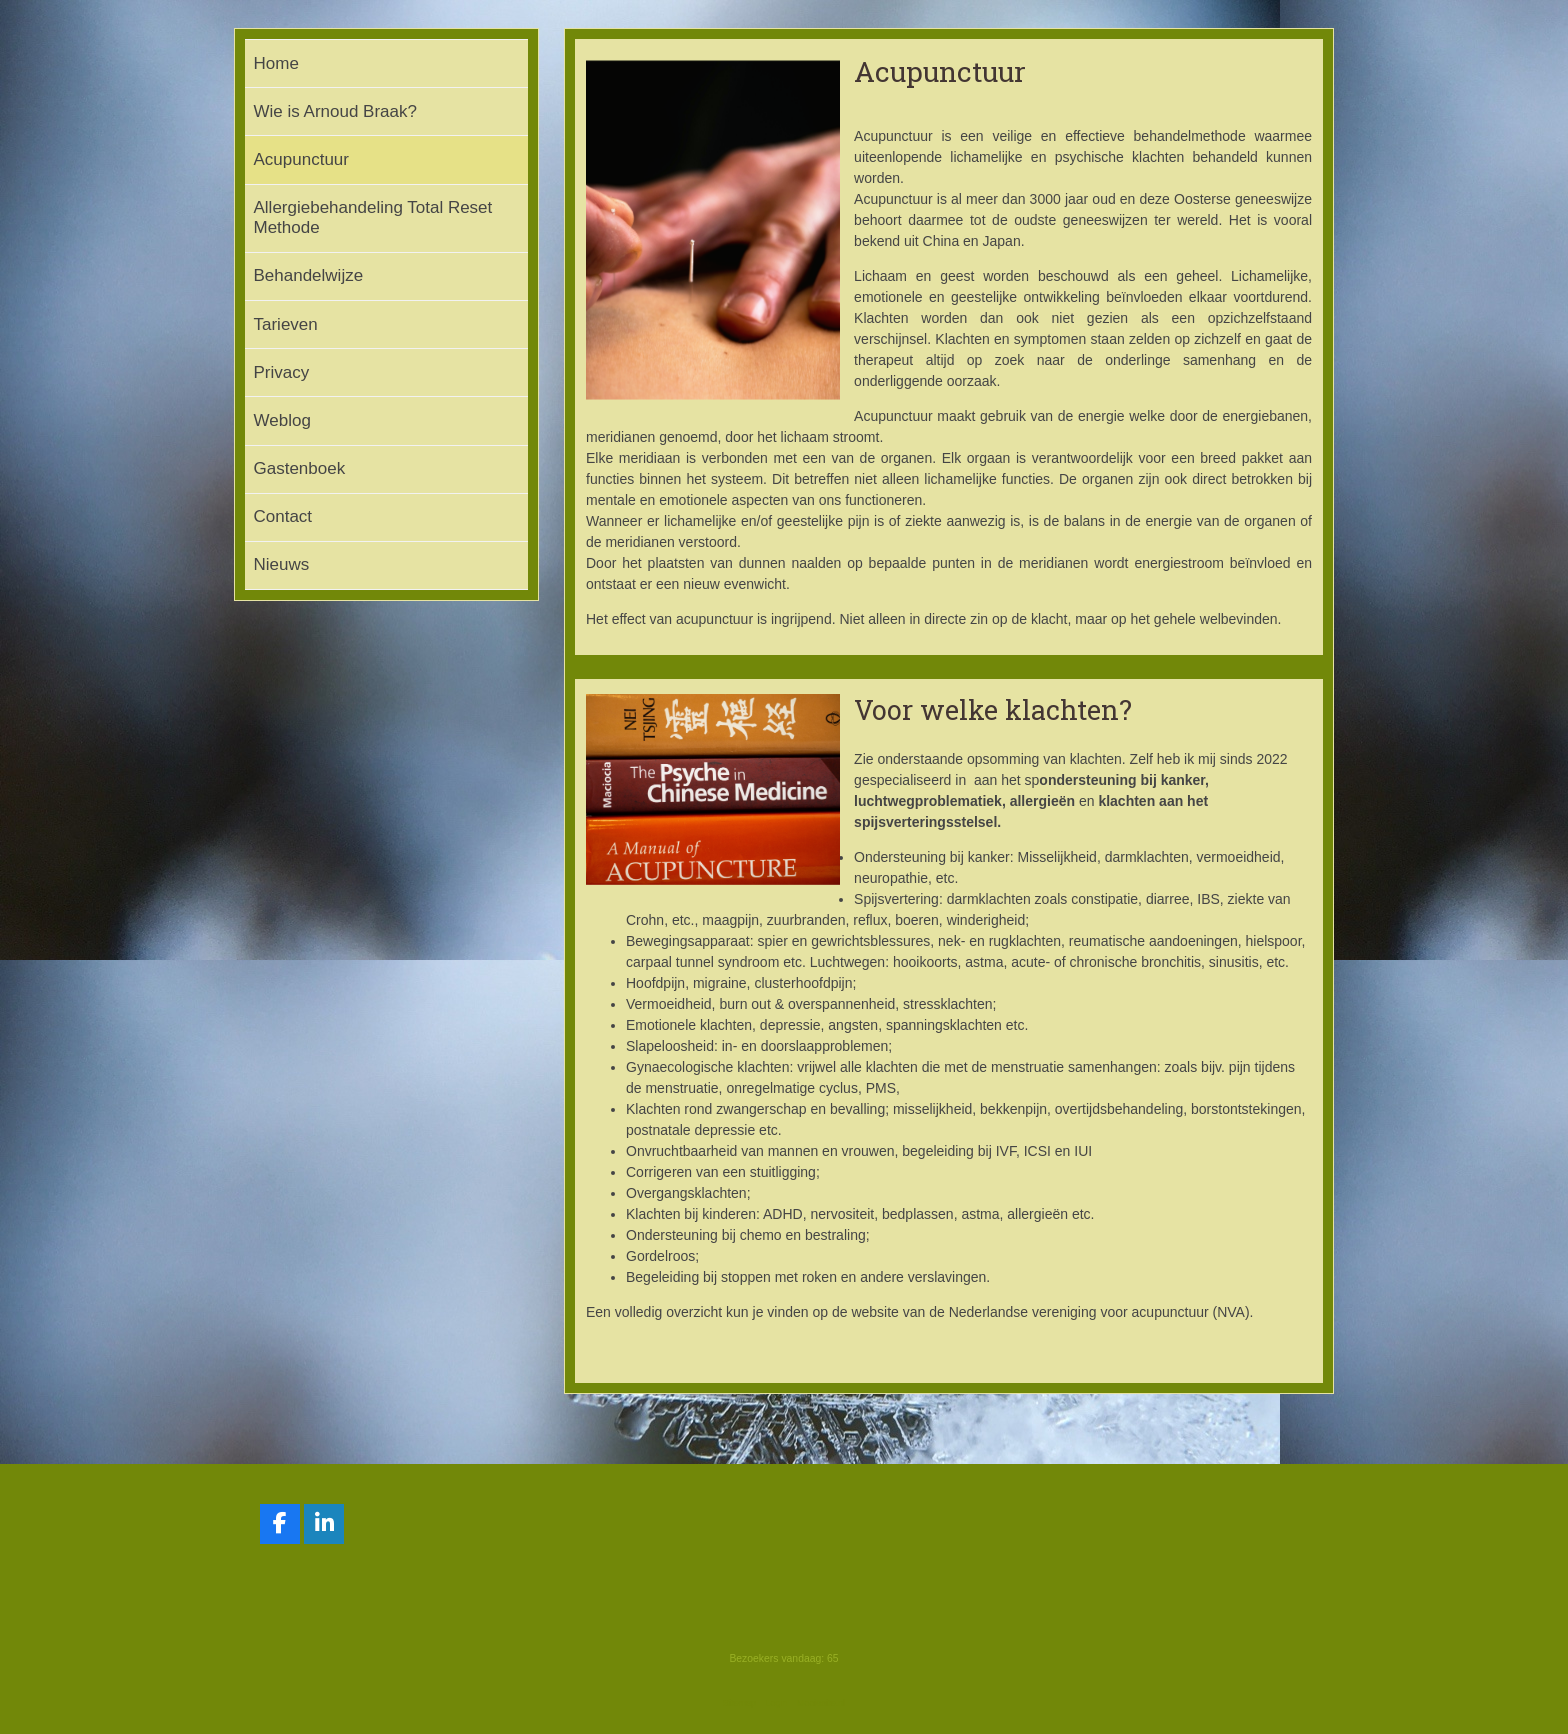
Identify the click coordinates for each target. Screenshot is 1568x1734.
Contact (283, 516)
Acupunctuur (301, 159)
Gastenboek (300, 468)
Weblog (282, 420)
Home (276, 63)
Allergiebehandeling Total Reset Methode (373, 217)
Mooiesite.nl (821, 1703)
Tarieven (286, 324)
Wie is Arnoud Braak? (335, 111)
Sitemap (739, 1703)
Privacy (282, 372)
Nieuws (282, 564)
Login (776, 1703)
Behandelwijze (309, 275)
